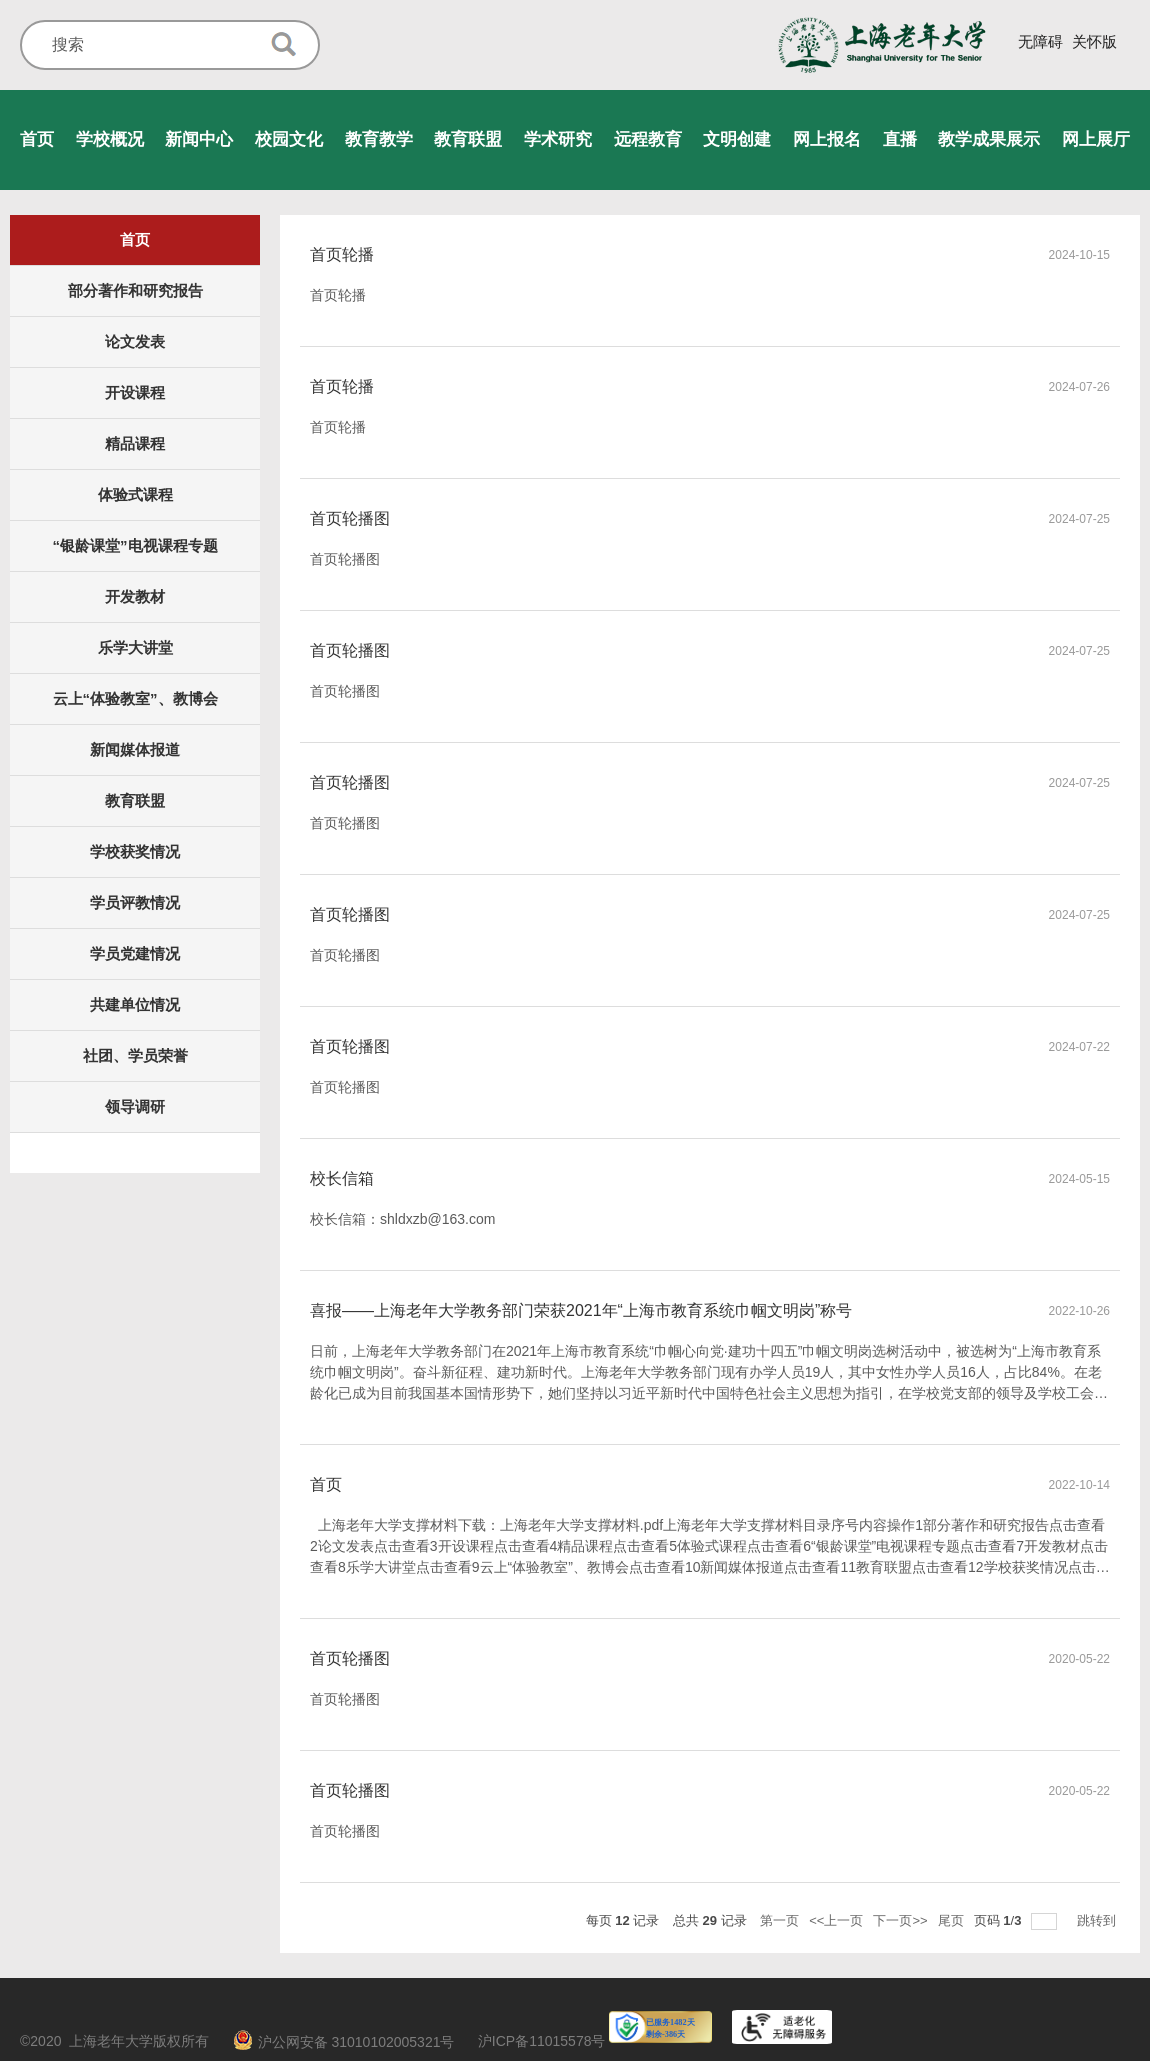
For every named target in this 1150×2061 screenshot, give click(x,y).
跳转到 (1098, 1920)
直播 (900, 139)
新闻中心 (199, 139)
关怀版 (1094, 41)
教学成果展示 (989, 139)
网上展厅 (1096, 139)
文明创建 (737, 139)
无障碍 (1040, 41)
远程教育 (648, 139)
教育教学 (379, 139)
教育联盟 (468, 139)
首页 (37, 139)
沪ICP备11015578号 (542, 2041)
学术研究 (558, 139)
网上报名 (827, 139)
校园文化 (289, 139)
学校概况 (110, 139)
